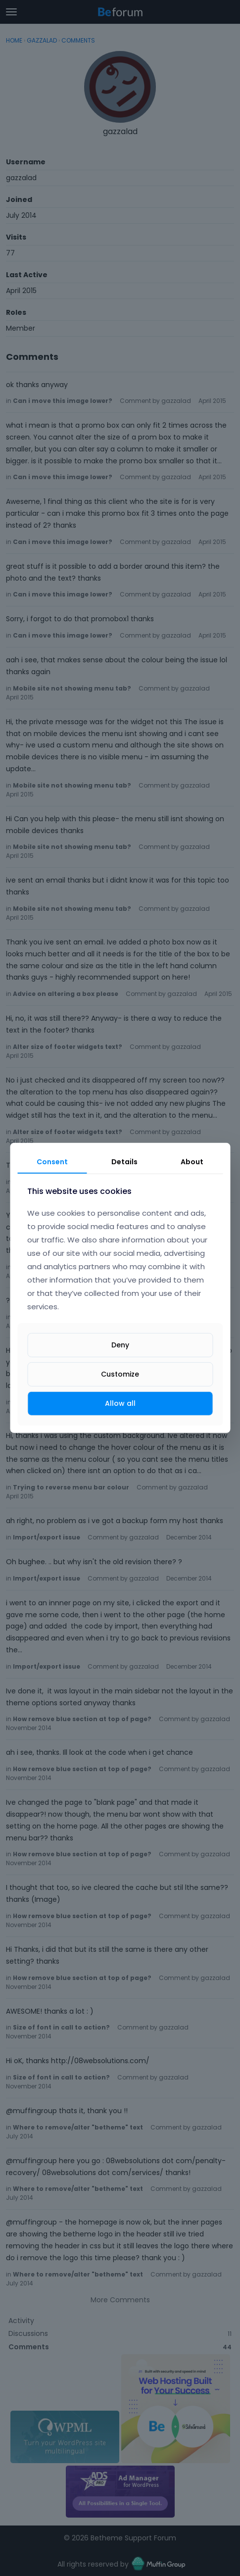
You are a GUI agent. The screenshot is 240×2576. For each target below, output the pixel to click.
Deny (120, 1345)
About (192, 1162)
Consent (52, 1162)
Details (124, 1162)
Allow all (120, 1403)
